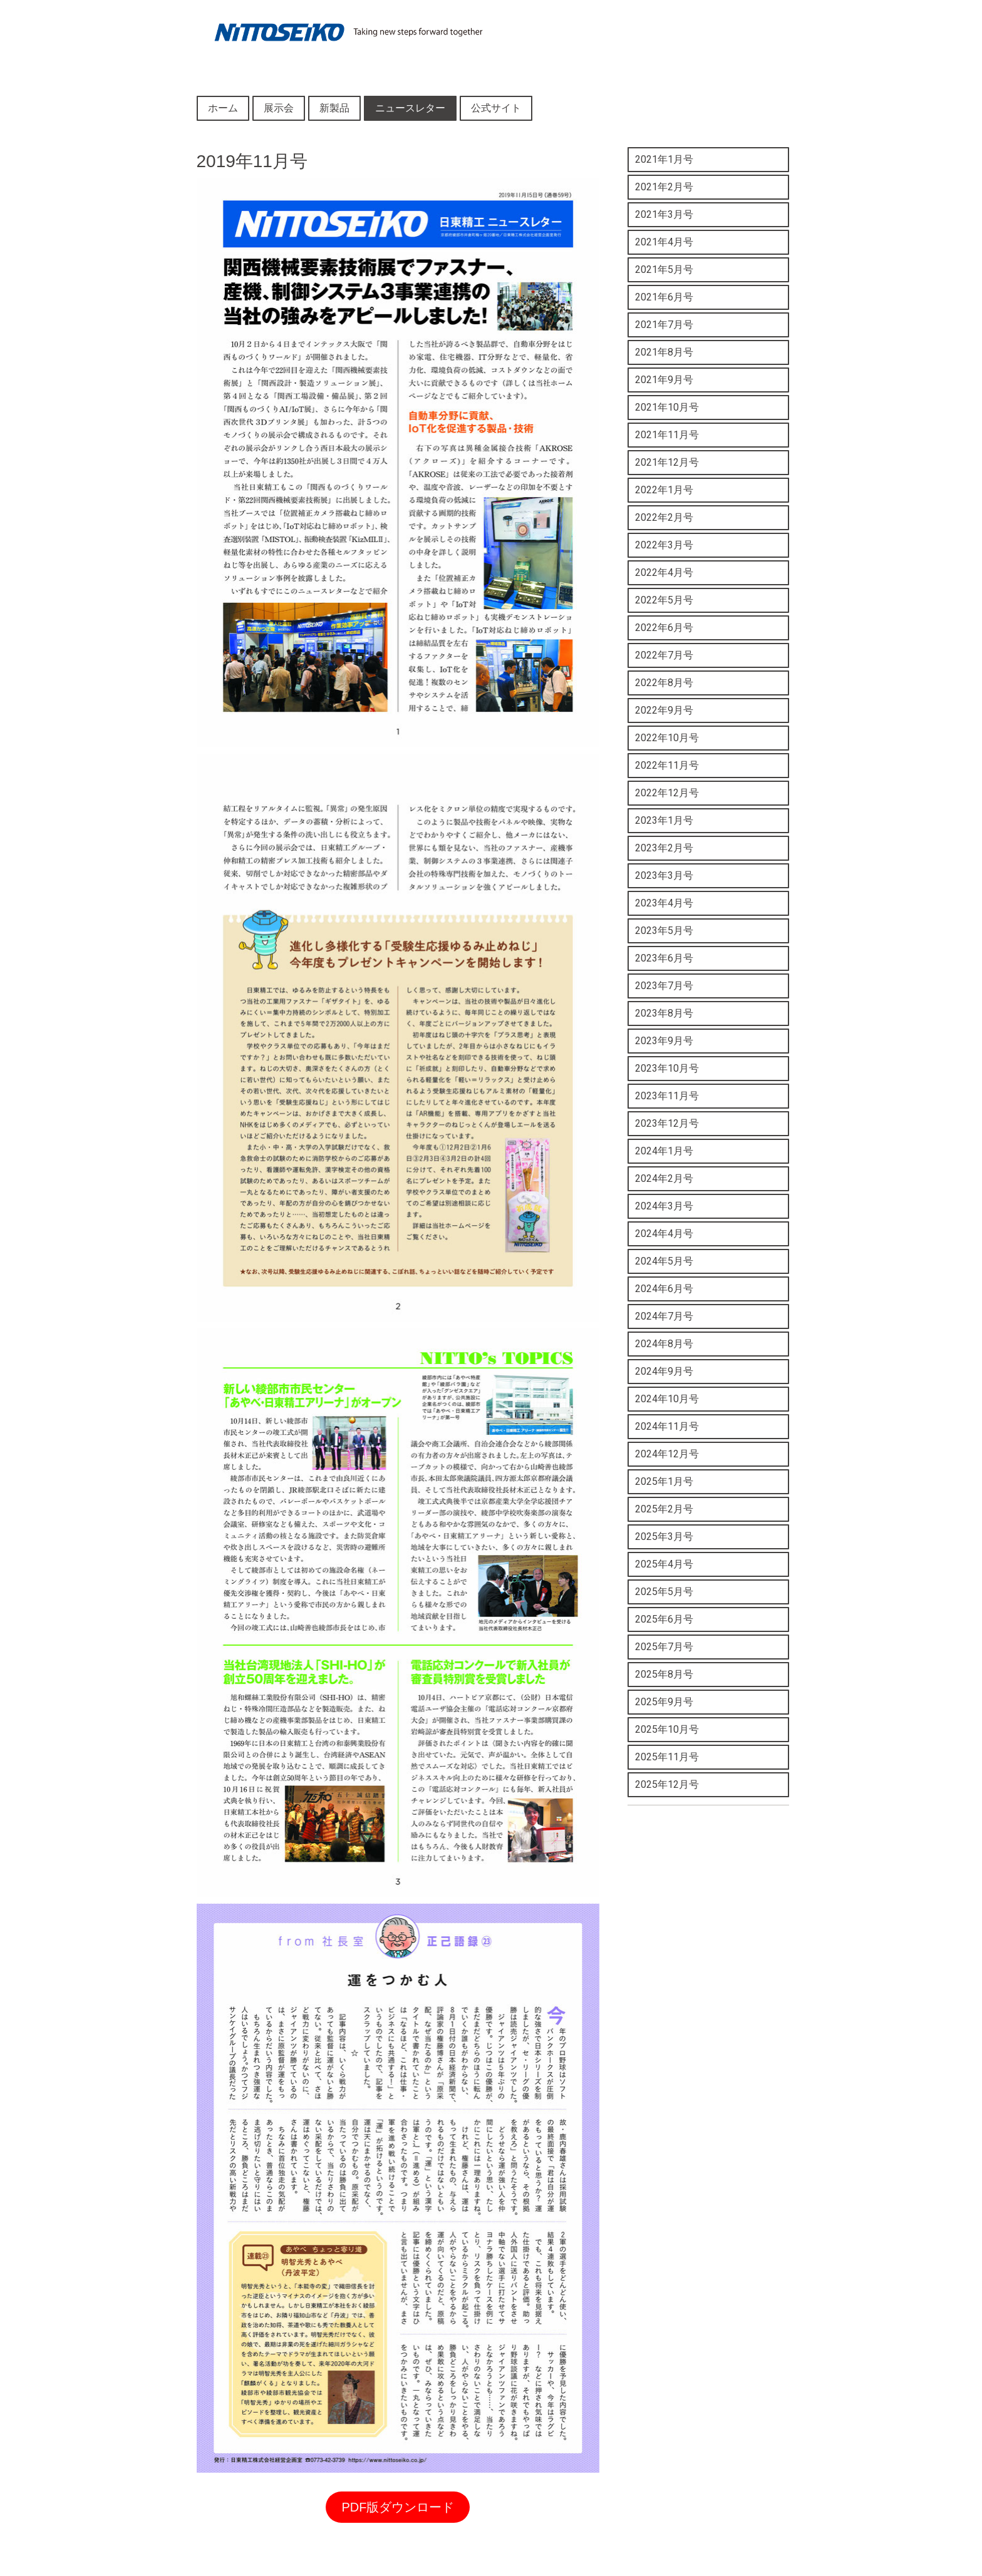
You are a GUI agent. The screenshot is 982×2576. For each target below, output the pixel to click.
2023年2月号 (664, 848)
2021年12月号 (667, 462)
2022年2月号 (664, 517)
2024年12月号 (667, 1454)
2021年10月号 (667, 407)
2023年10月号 (667, 1068)
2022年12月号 (667, 793)
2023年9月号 (664, 1041)
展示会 (279, 108)
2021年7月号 (664, 325)
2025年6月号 (664, 1619)
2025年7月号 (664, 1647)
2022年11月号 (667, 765)
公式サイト (496, 108)
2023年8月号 (664, 1013)
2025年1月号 (664, 1481)
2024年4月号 (664, 1233)
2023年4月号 (664, 903)
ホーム (223, 108)
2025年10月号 (667, 1729)
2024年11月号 (667, 1426)
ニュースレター (410, 108)
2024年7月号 (664, 1316)
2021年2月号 (664, 187)
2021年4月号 (664, 242)
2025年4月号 (664, 1564)
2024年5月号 (664, 1261)
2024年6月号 (664, 1289)
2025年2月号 (664, 1509)
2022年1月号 (664, 490)
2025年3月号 (664, 1536)
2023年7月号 (664, 986)
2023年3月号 (664, 875)
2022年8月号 (664, 683)
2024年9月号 (664, 1371)
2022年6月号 (664, 628)
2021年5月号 (664, 269)
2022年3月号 (664, 545)
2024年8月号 (664, 1344)
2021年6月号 (664, 297)
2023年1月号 (664, 820)
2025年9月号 (664, 1702)
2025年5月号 (664, 1592)
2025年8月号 (664, 1674)
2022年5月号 (664, 600)
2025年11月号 (667, 1757)
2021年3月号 (664, 214)
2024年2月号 (664, 1178)
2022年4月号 (664, 572)
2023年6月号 (664, 958)
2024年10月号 (667, 1399)
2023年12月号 (667, 1123)
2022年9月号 (664, 710)
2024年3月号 (664, 1206)
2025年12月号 (667, 1784)
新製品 (334, 108)
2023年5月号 (664, 930)
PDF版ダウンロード (397, 2507)
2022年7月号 (664, 655)
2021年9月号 (664, 380)
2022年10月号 (667, 738)
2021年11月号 (667, 435)
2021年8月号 (664, 352)
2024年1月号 (664, 1151)
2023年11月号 (667, 1096)
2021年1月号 (664, 159)
